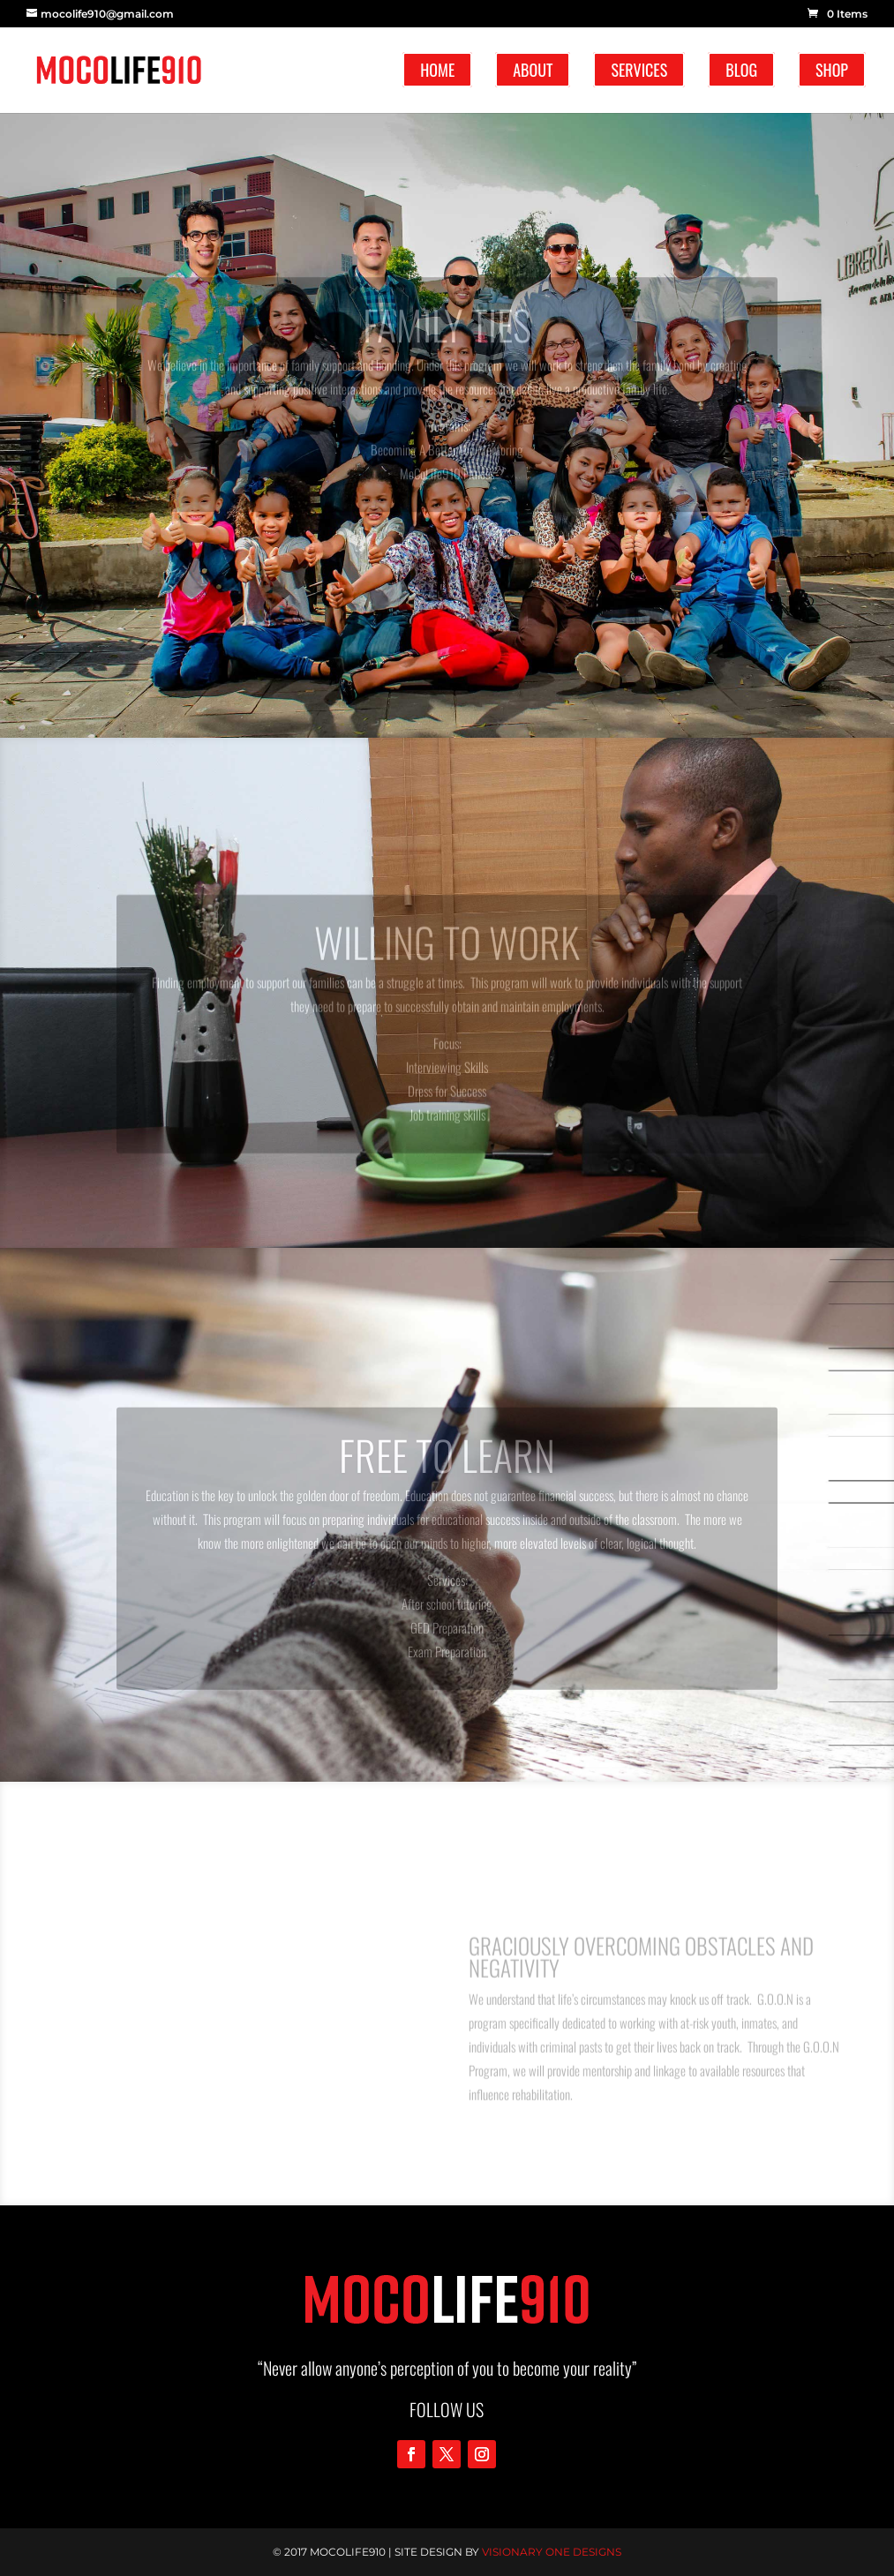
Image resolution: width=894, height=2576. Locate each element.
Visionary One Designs (551, 2551)
